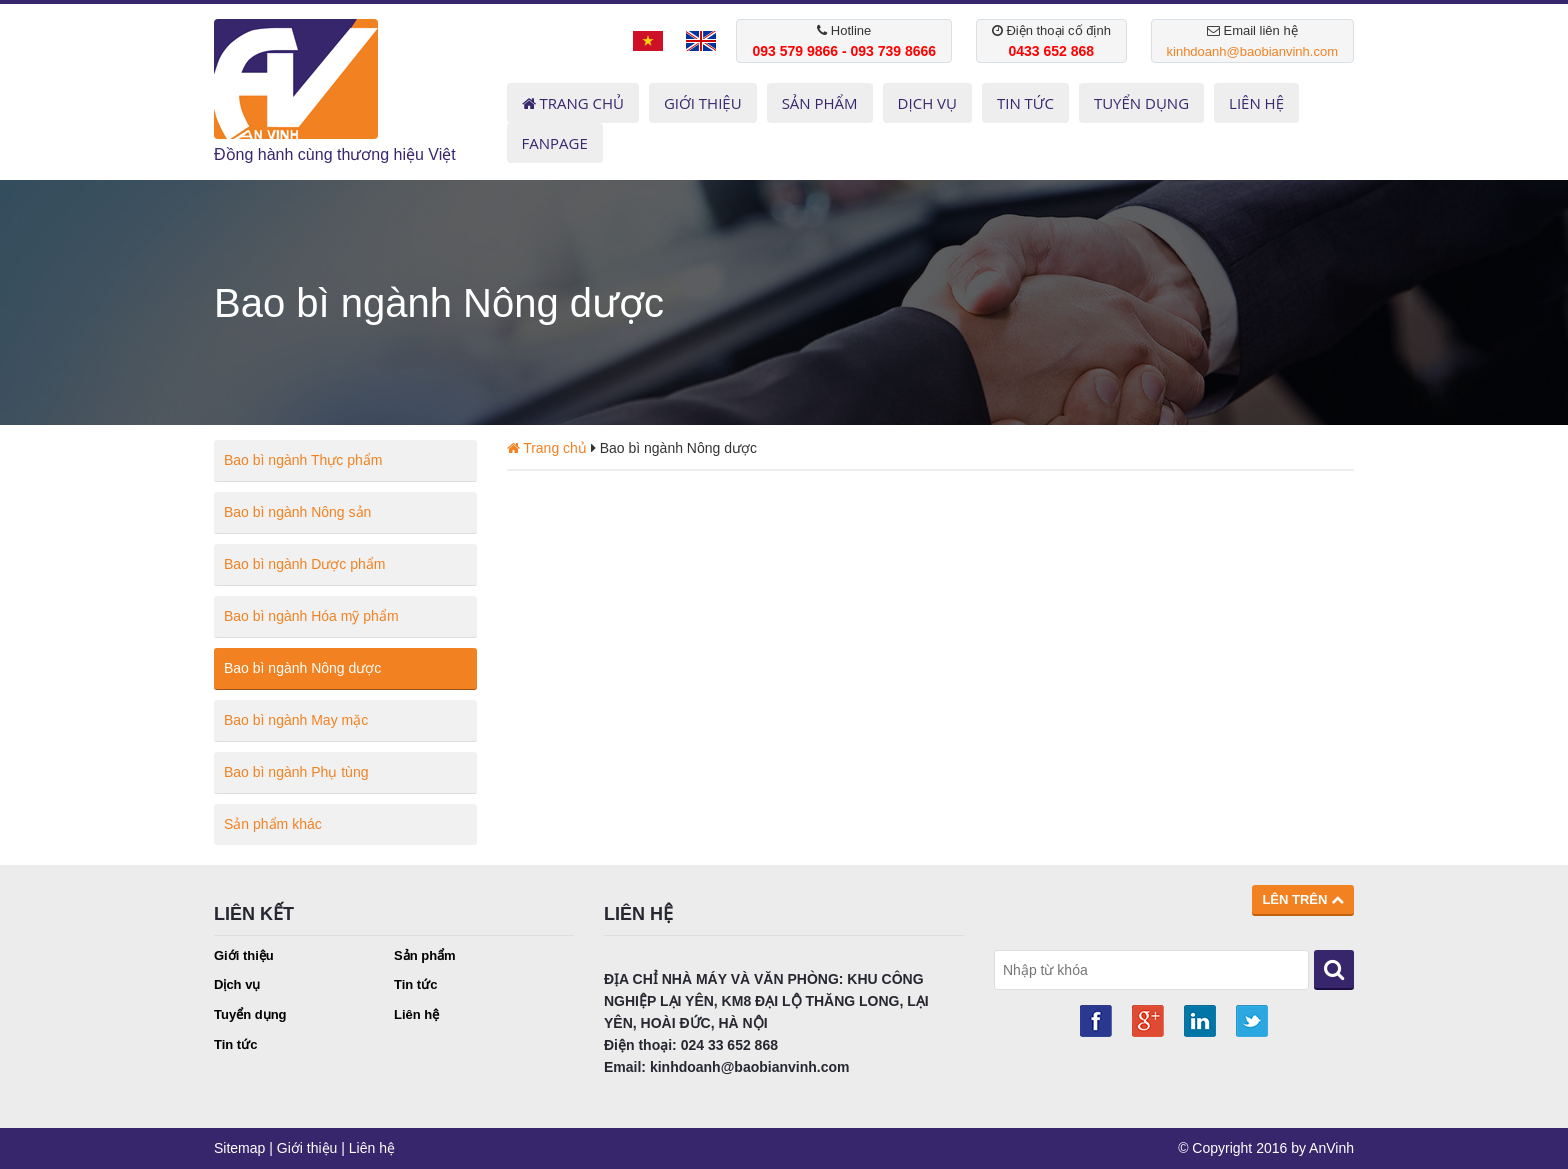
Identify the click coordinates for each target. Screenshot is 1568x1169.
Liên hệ (416, 1014)
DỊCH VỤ (927, 103)
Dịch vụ (237, 984)
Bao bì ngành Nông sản (297, 512)
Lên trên (1303, 899)
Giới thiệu (244, 955)
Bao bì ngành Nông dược (302, 668)
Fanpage (555, 143)
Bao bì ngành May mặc (296, 720)
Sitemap (239, 1148)
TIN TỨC (1025, 103)
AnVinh (1331, 1148)
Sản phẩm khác (273, 824)
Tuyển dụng (250, 1014)
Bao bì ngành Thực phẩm (303, 460)
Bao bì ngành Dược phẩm (304, 564)
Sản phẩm (425, 955)
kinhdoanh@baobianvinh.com (1252, 51)
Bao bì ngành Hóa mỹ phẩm (311, 616)
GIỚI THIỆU (703, 103)
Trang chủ (573, 103)
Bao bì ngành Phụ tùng (296, 772)
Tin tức (415, 984)
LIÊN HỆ (1256, 103)
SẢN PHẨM (820, 103)
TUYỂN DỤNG (1141, 103)
